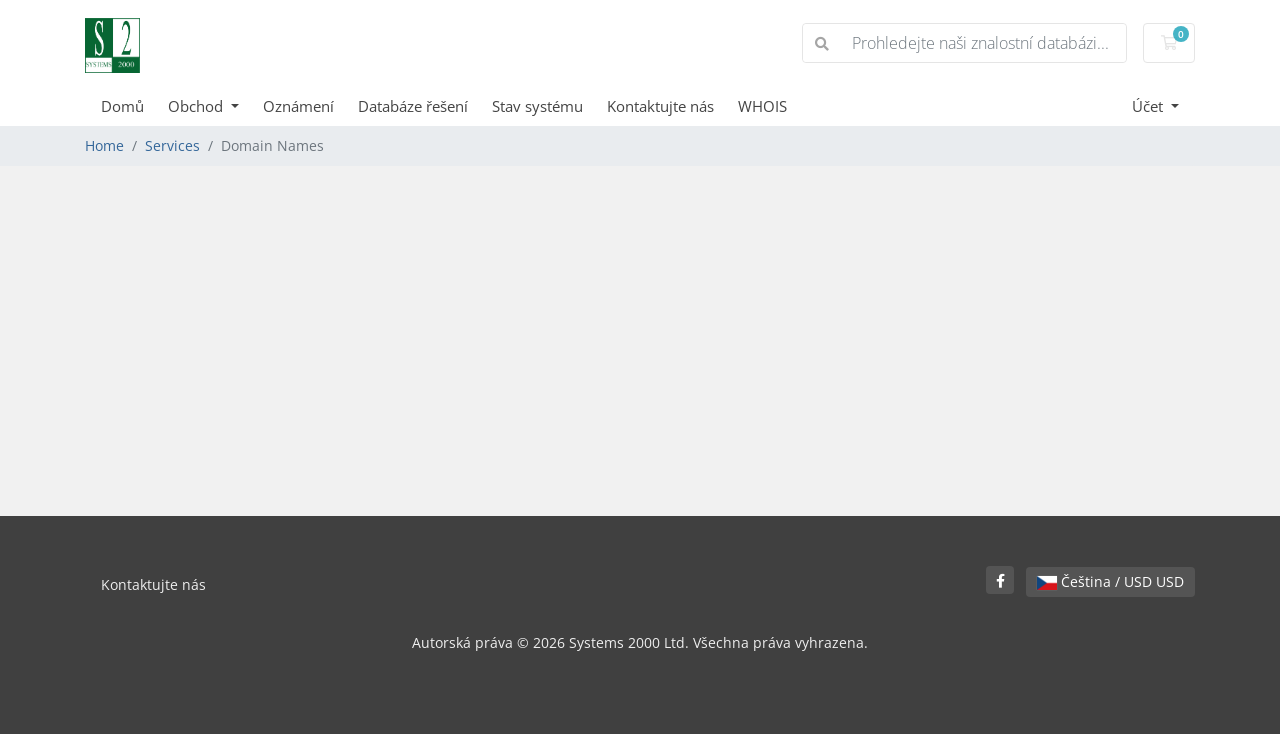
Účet (1149, 106)
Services (172, 145)
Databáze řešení (413, 106)
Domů (122, 106)
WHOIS (762, 106)
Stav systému (537, 106)
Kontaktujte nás (660, 106)
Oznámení (298, 106)
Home (104, 145)
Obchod (197, 106)
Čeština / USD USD (1110, 581)
